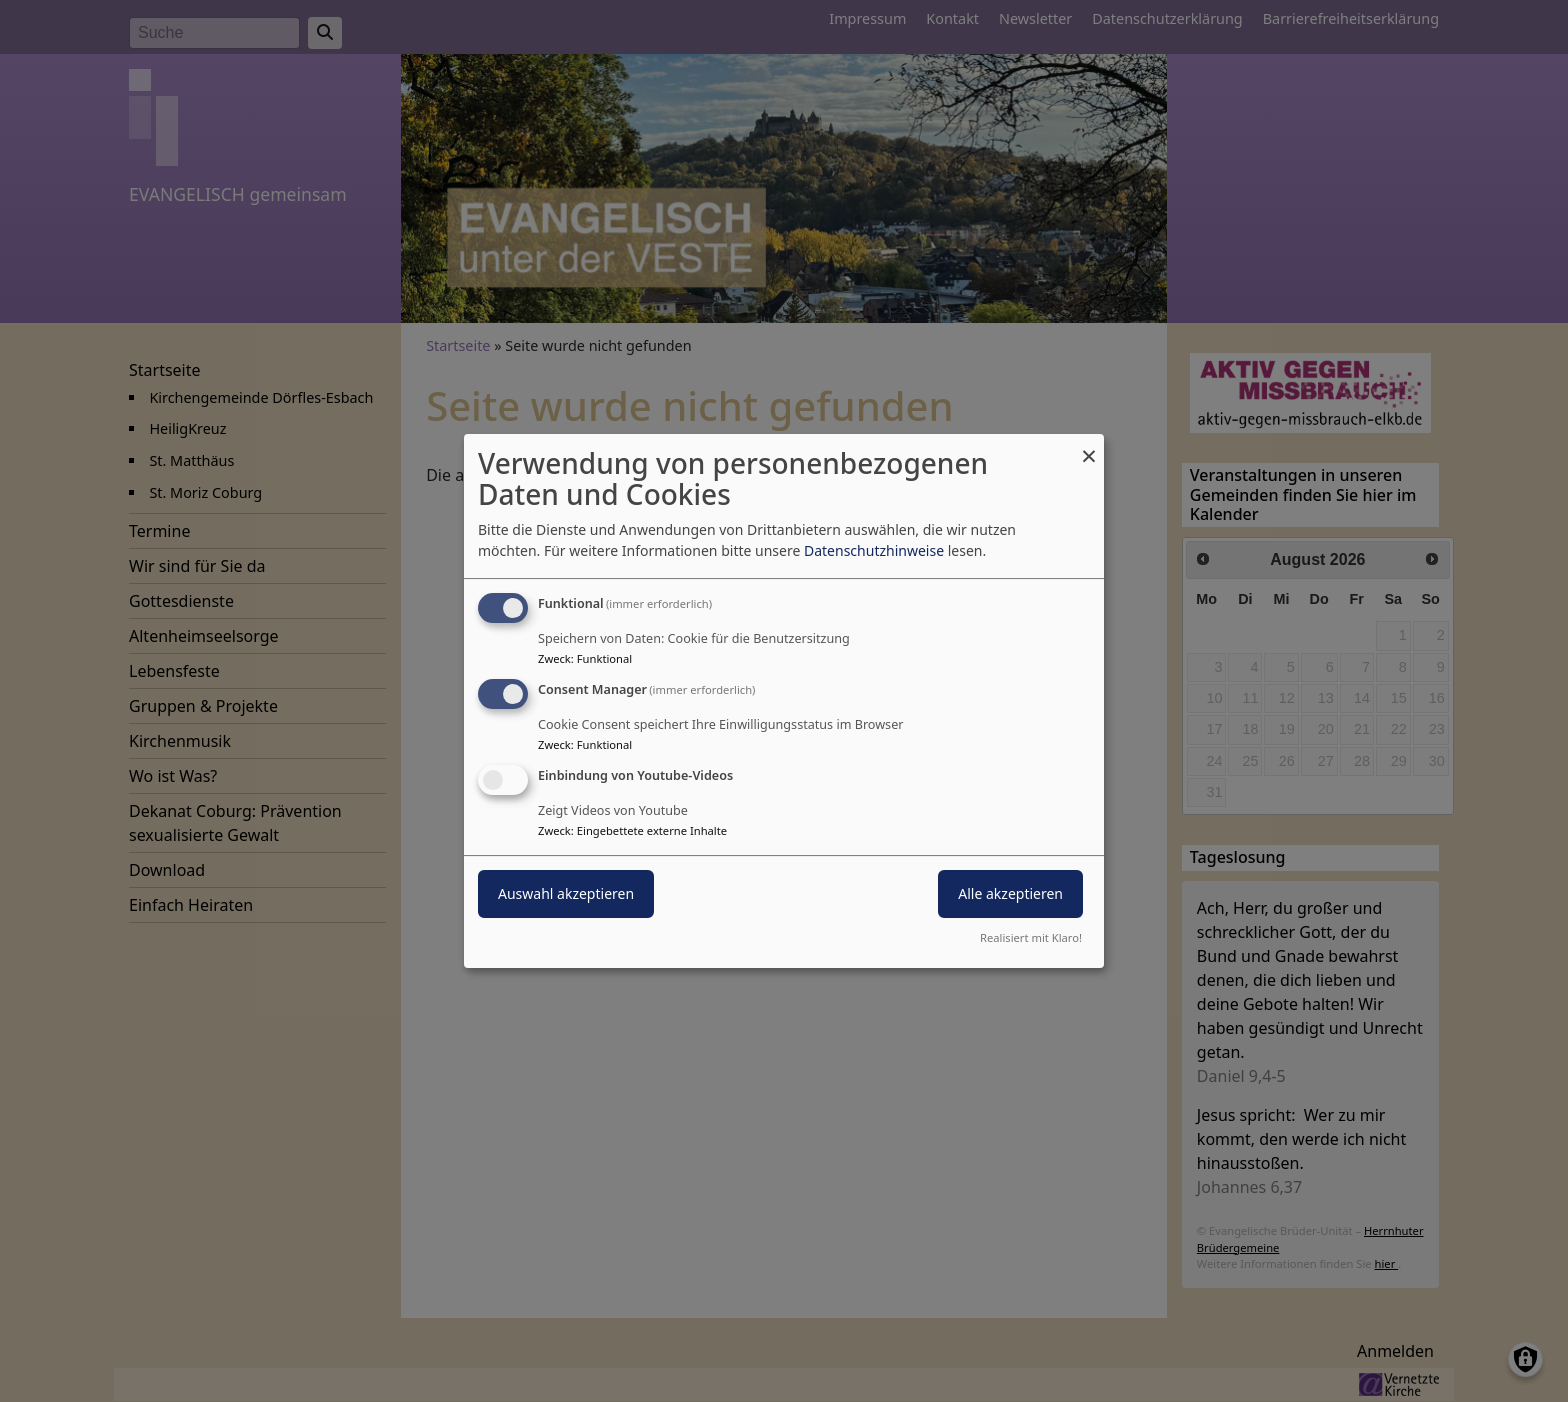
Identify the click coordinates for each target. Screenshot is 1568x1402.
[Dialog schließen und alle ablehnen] (1089, 446)
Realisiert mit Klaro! (1031, 937)
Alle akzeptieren (1010, 893)
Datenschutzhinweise (874, 550)
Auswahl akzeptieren (566, 893)
